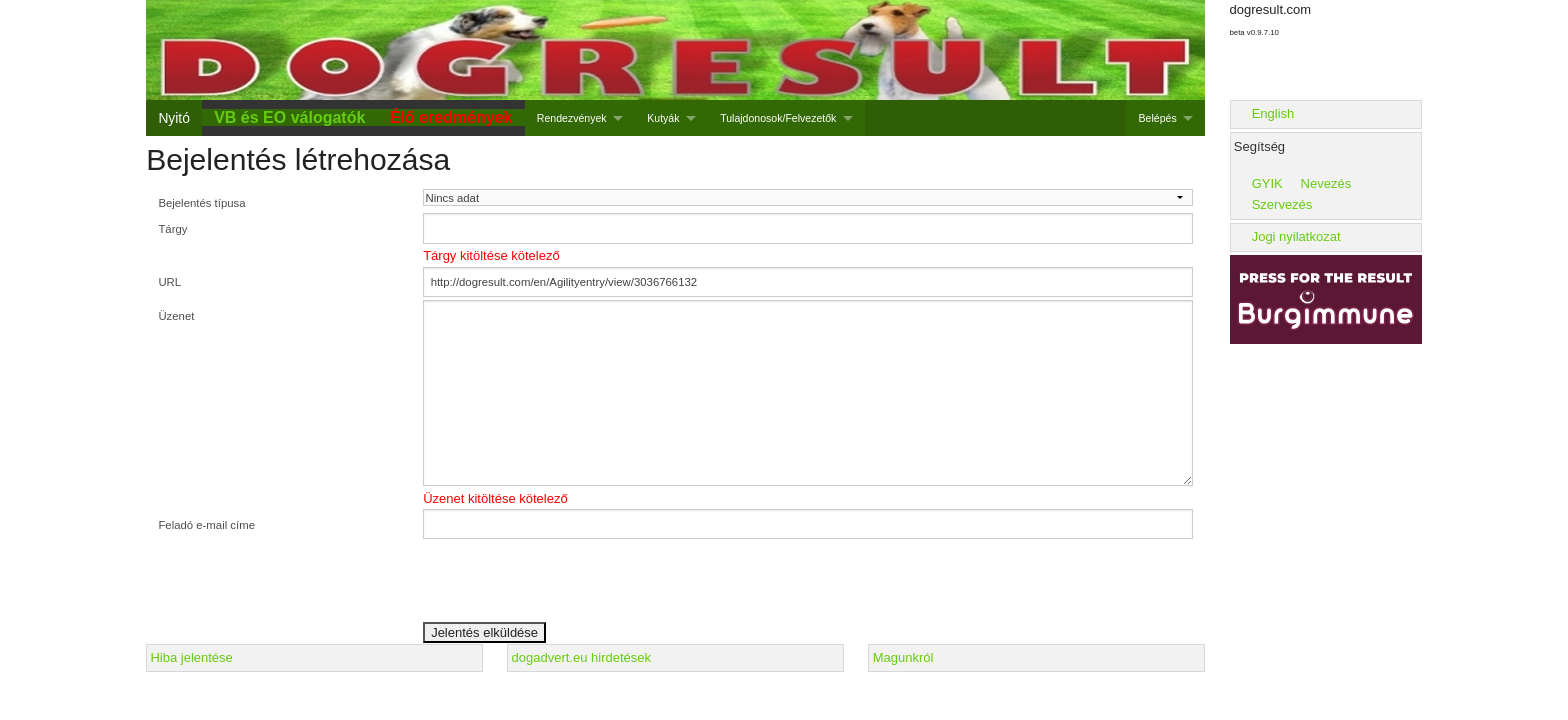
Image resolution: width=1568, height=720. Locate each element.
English (1273, 113)
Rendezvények (572, 118)
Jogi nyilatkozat (1296, 236)
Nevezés (1326, 183)
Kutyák (663, 118)
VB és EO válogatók (289, 117)
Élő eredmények (451, 117)
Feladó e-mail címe (206, 525)
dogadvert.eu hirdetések (581, 657)
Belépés (1158, 118)
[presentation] (575, 582)
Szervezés (1282, 204)
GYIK (1267, 183)
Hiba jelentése (191, 657)
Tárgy (172, 229)
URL (169, 282)
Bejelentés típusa (201, 203)
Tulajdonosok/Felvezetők (778, 118)
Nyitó (173, 118)
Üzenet (176, 316)
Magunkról (903, 657)
